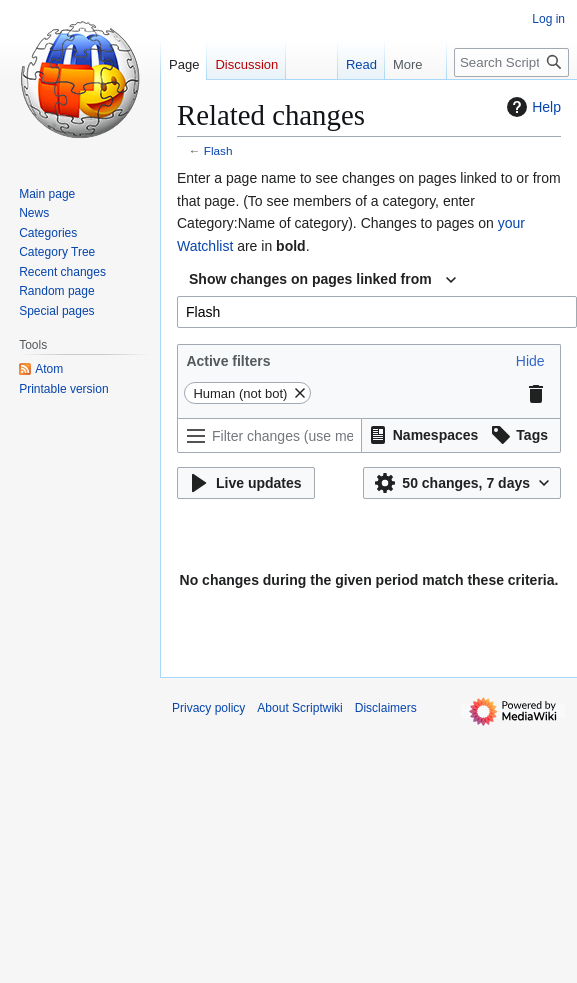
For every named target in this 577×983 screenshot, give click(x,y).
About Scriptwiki (299, 708)
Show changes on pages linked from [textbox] (310, 279)
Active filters (228, 361)
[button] (530, 361)
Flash (218, 150)
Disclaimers (386, 708)
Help (531, 107)
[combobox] (322, 280)
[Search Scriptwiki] (511, 62)
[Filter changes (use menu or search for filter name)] (269, 435)
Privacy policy (208, 708)
